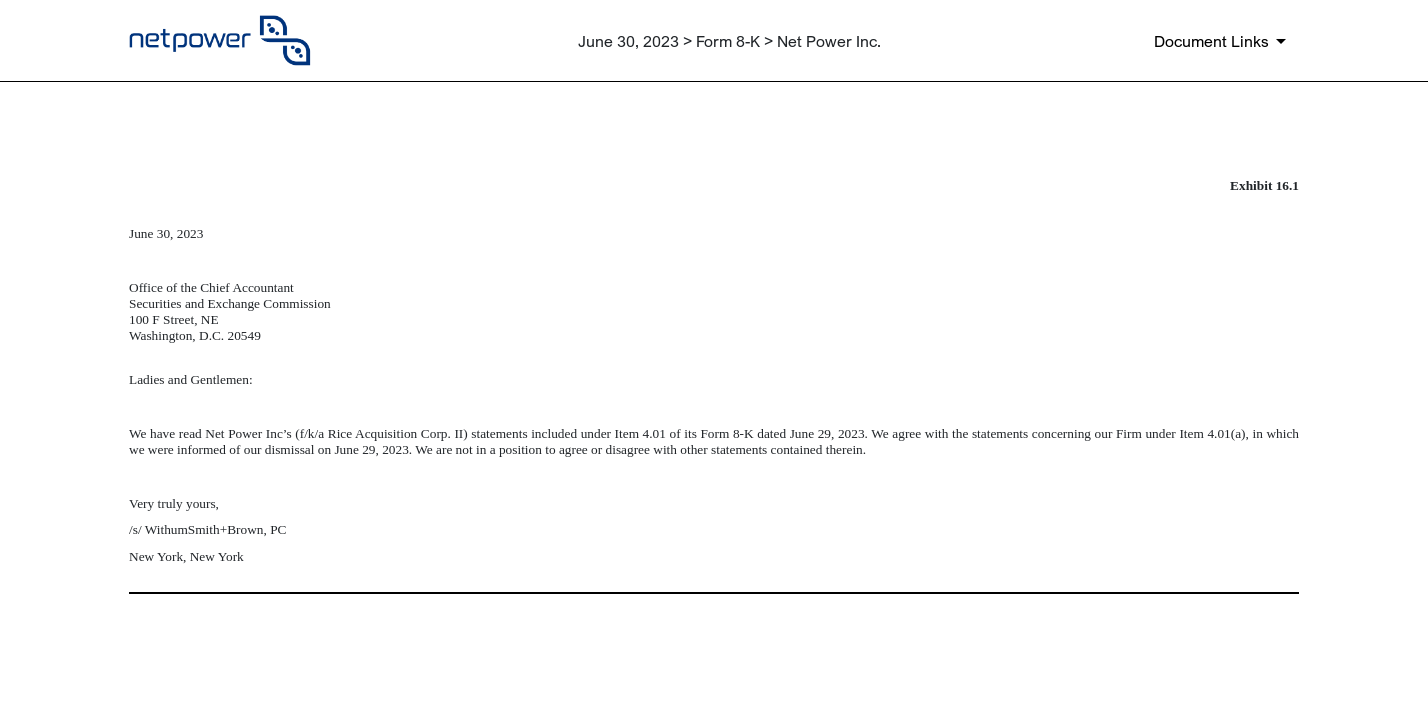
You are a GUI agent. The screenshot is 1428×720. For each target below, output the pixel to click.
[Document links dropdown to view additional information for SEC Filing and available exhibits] (1223, 41)
